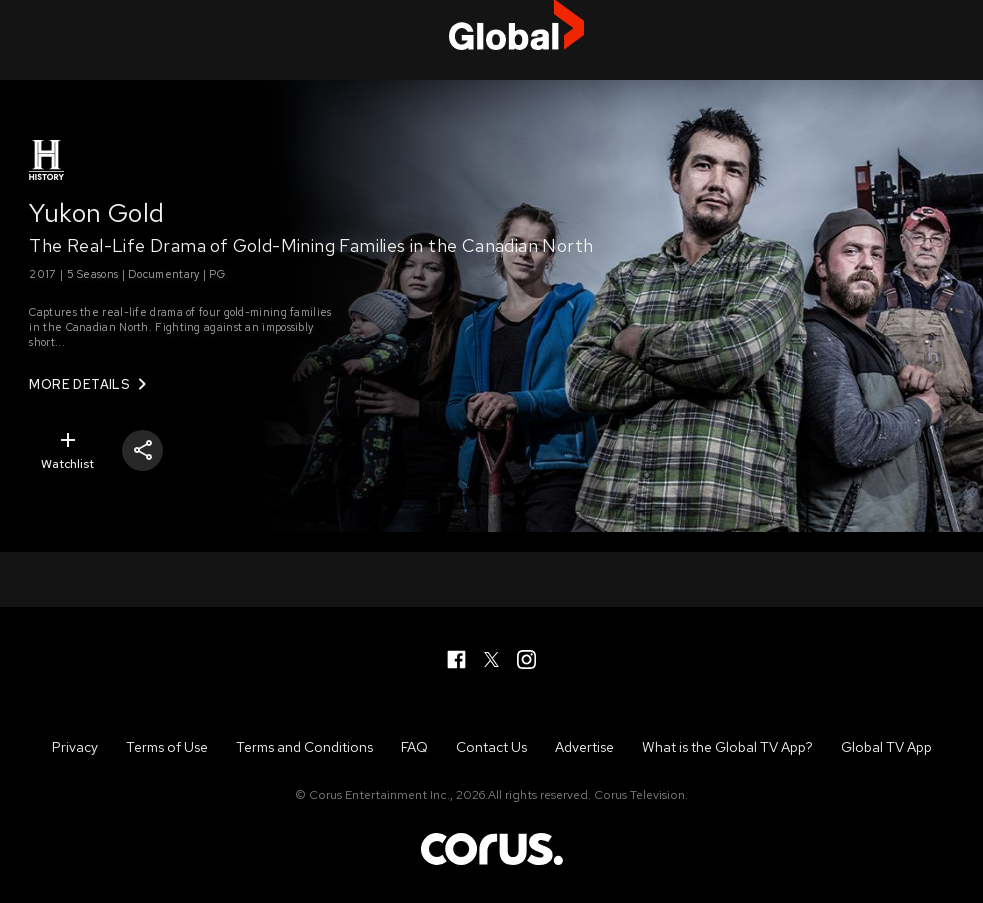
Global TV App (886, 747)
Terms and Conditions (304, 747)
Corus (492, 848)
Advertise (584, 747)
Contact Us (491, 747)
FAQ (414, 747)
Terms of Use (167, 747)
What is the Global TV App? (727, 747)
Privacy (75, 747)
